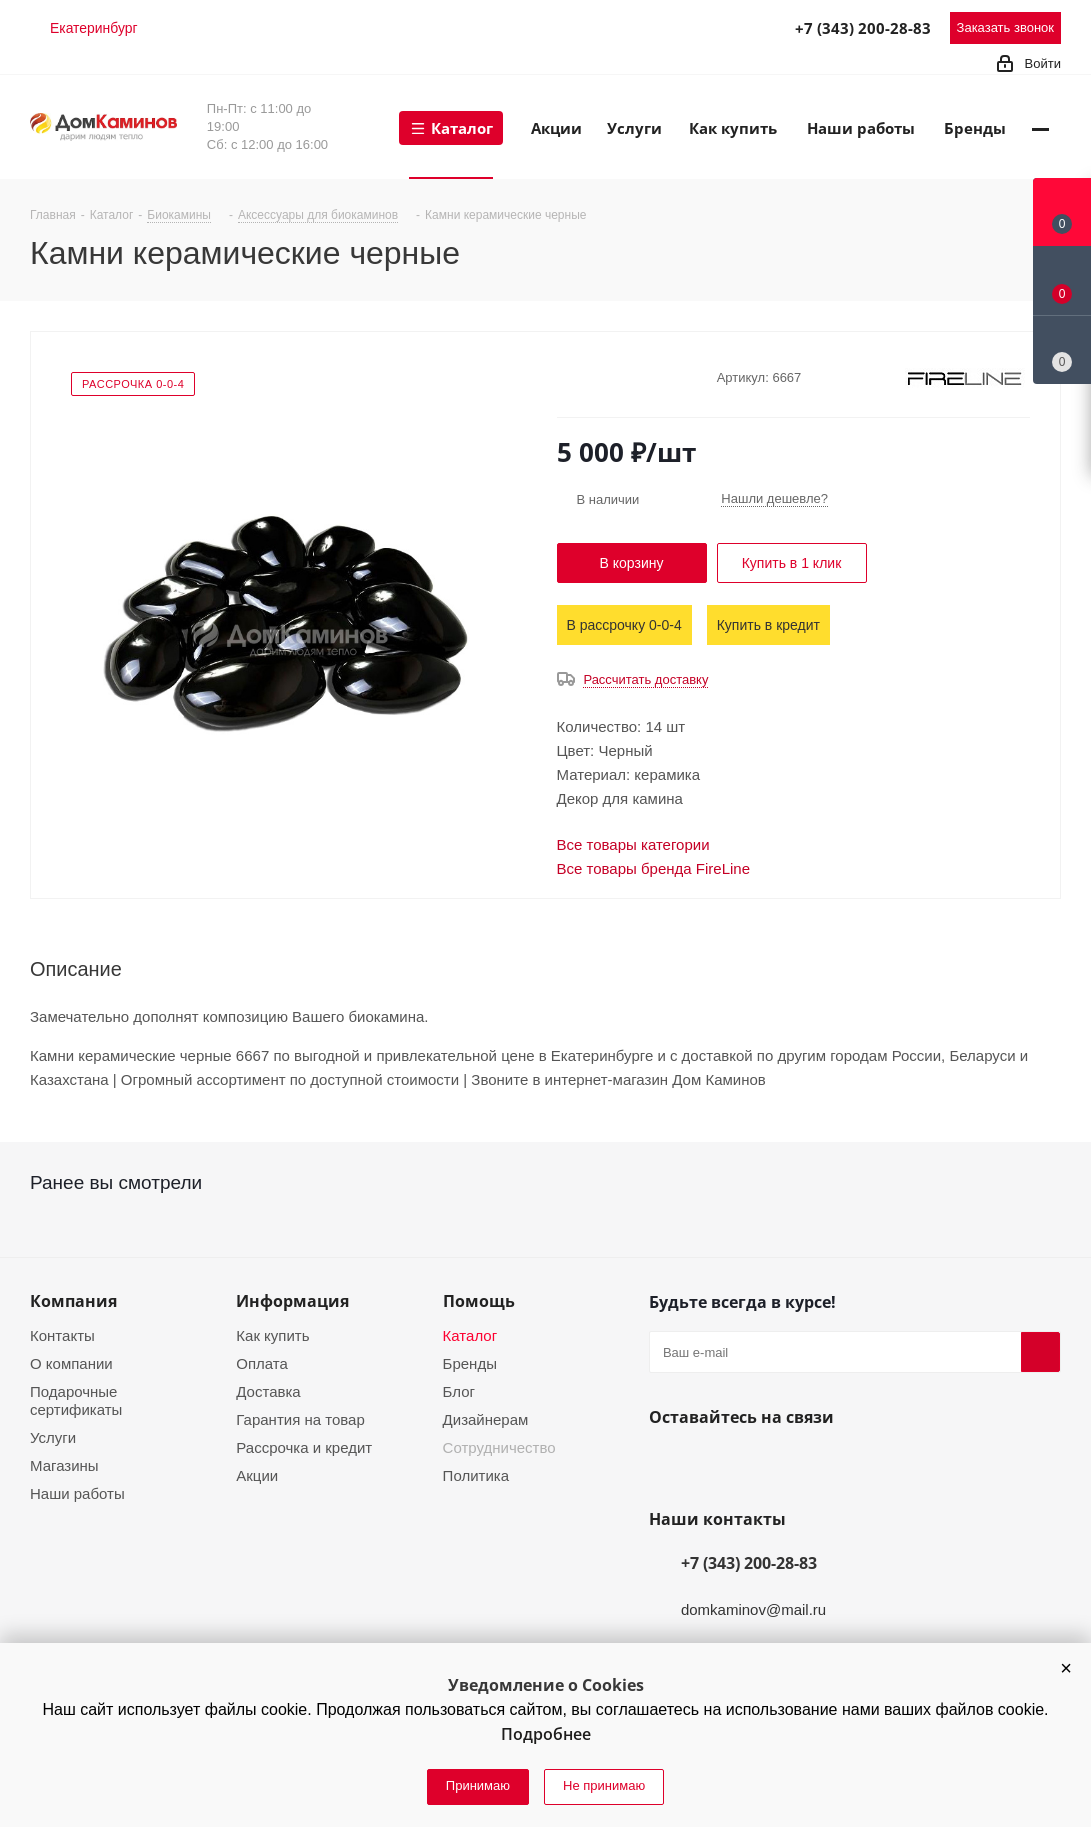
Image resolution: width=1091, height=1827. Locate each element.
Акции (257, 1475)
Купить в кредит (768, 625)
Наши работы (77, 1493)
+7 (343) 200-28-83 (863, 28)
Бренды (470, 1363)
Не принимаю (604, 1785)
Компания (73, 1301)
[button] (1066, 1668)
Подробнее (546, 1734)
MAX (730, 27)
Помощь (479, 1301)
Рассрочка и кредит (304, 1447)
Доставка (268, 1391)
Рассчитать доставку (645, 679)
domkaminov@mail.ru (753, 1609)
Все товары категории (633, 844)
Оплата (262, 1363)
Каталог (470, 1335)
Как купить (272, 1335)
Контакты (62, 1335)
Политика (476, 1475)
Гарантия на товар (300, 1419)
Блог (459, 1391)
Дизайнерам (486, 1419)
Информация (292, 1301)
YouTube (717, 1464)
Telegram (686, 27)
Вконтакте (669, 1464)
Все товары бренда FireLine (654, 868)
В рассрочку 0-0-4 (624, 625)
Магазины (64, 1465)
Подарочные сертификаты (76, 1400)
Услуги (53, 1437)
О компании (71, 1363)
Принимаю (478, 1785)
